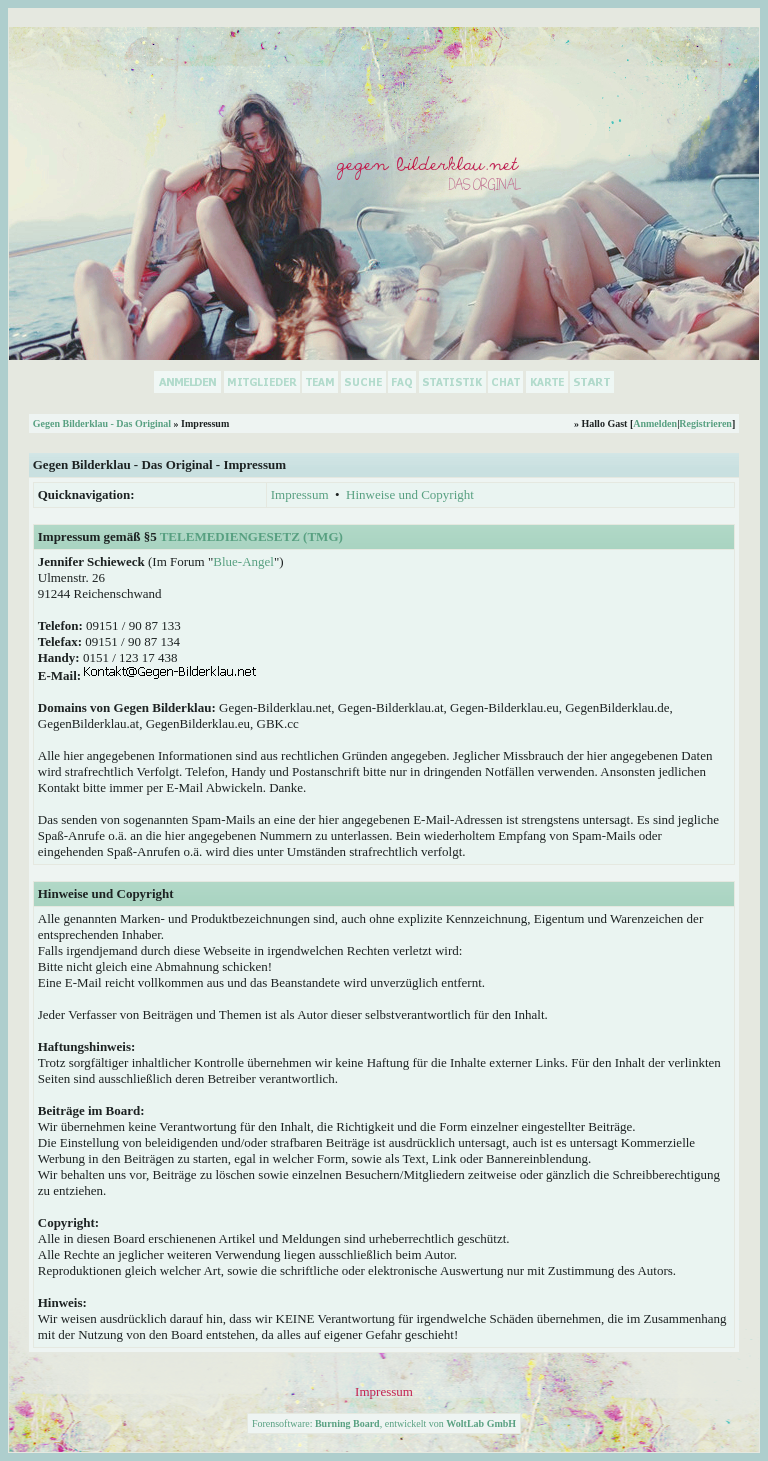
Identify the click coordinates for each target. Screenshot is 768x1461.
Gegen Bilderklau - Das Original (102, 423)
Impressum (300, 494)
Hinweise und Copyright (410, 494)
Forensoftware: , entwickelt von (384, 1423)
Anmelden (655, 423)
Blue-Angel (243, 561)
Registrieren (705, 423)
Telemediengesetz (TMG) (251, 536)
